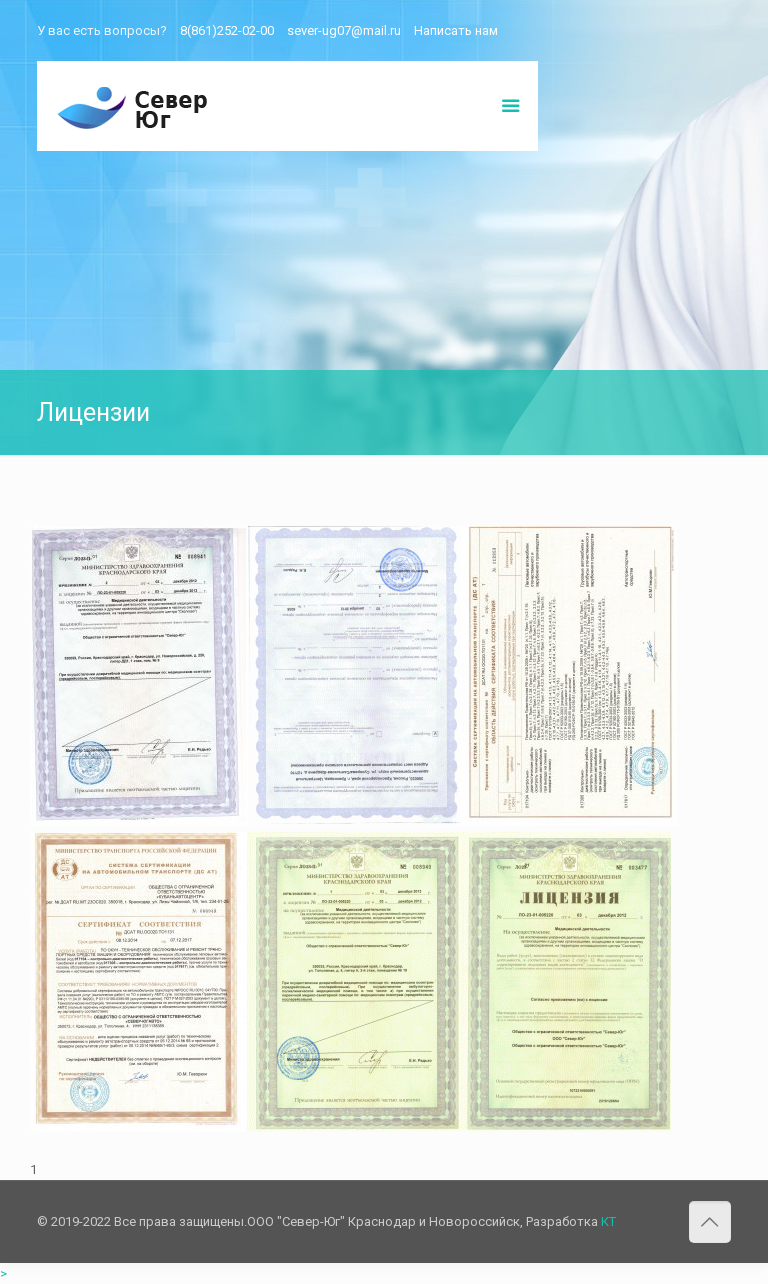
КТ (608, 1221)
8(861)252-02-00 (227, 30)
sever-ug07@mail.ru (344, 30)
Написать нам (456, 30)
